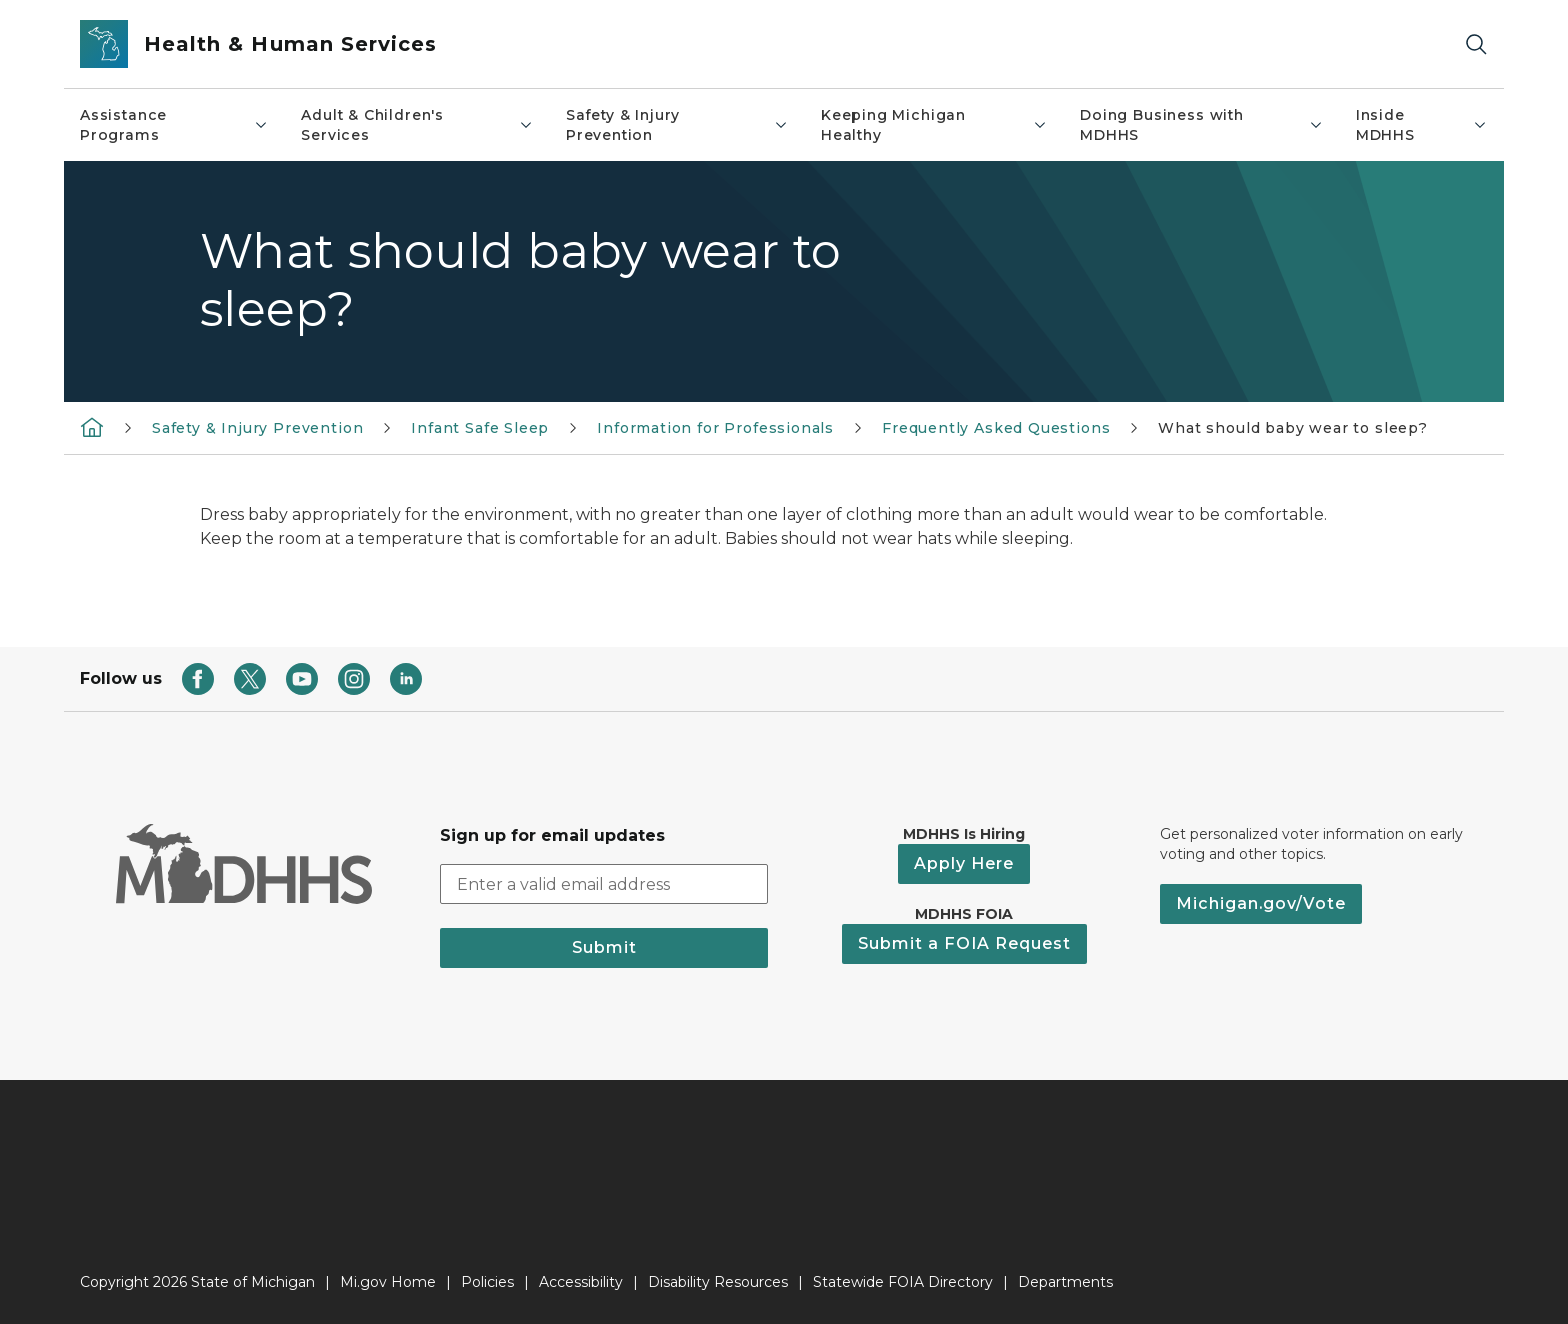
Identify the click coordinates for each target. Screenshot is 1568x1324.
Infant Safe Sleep (480, 428)
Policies (487, 1282)
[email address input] (604, 884)
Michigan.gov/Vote (1261, 903)
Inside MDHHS (1422, 125)
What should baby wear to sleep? (1292, 428)
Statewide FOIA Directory (903, 1282)
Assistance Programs (174, 125)
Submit (604, 947)
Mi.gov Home (388, 1282)
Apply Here (964, 863)
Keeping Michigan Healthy (934, 125)
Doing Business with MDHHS (1202, 125)
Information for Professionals (715, 428)
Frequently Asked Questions (996, 428)
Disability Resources (718, 1282)
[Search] (1476, 44)
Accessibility (581, 1282)
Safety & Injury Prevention (677, 125)
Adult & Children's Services (417, 125)
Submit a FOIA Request (964, 943)
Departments (1065, 1282)
